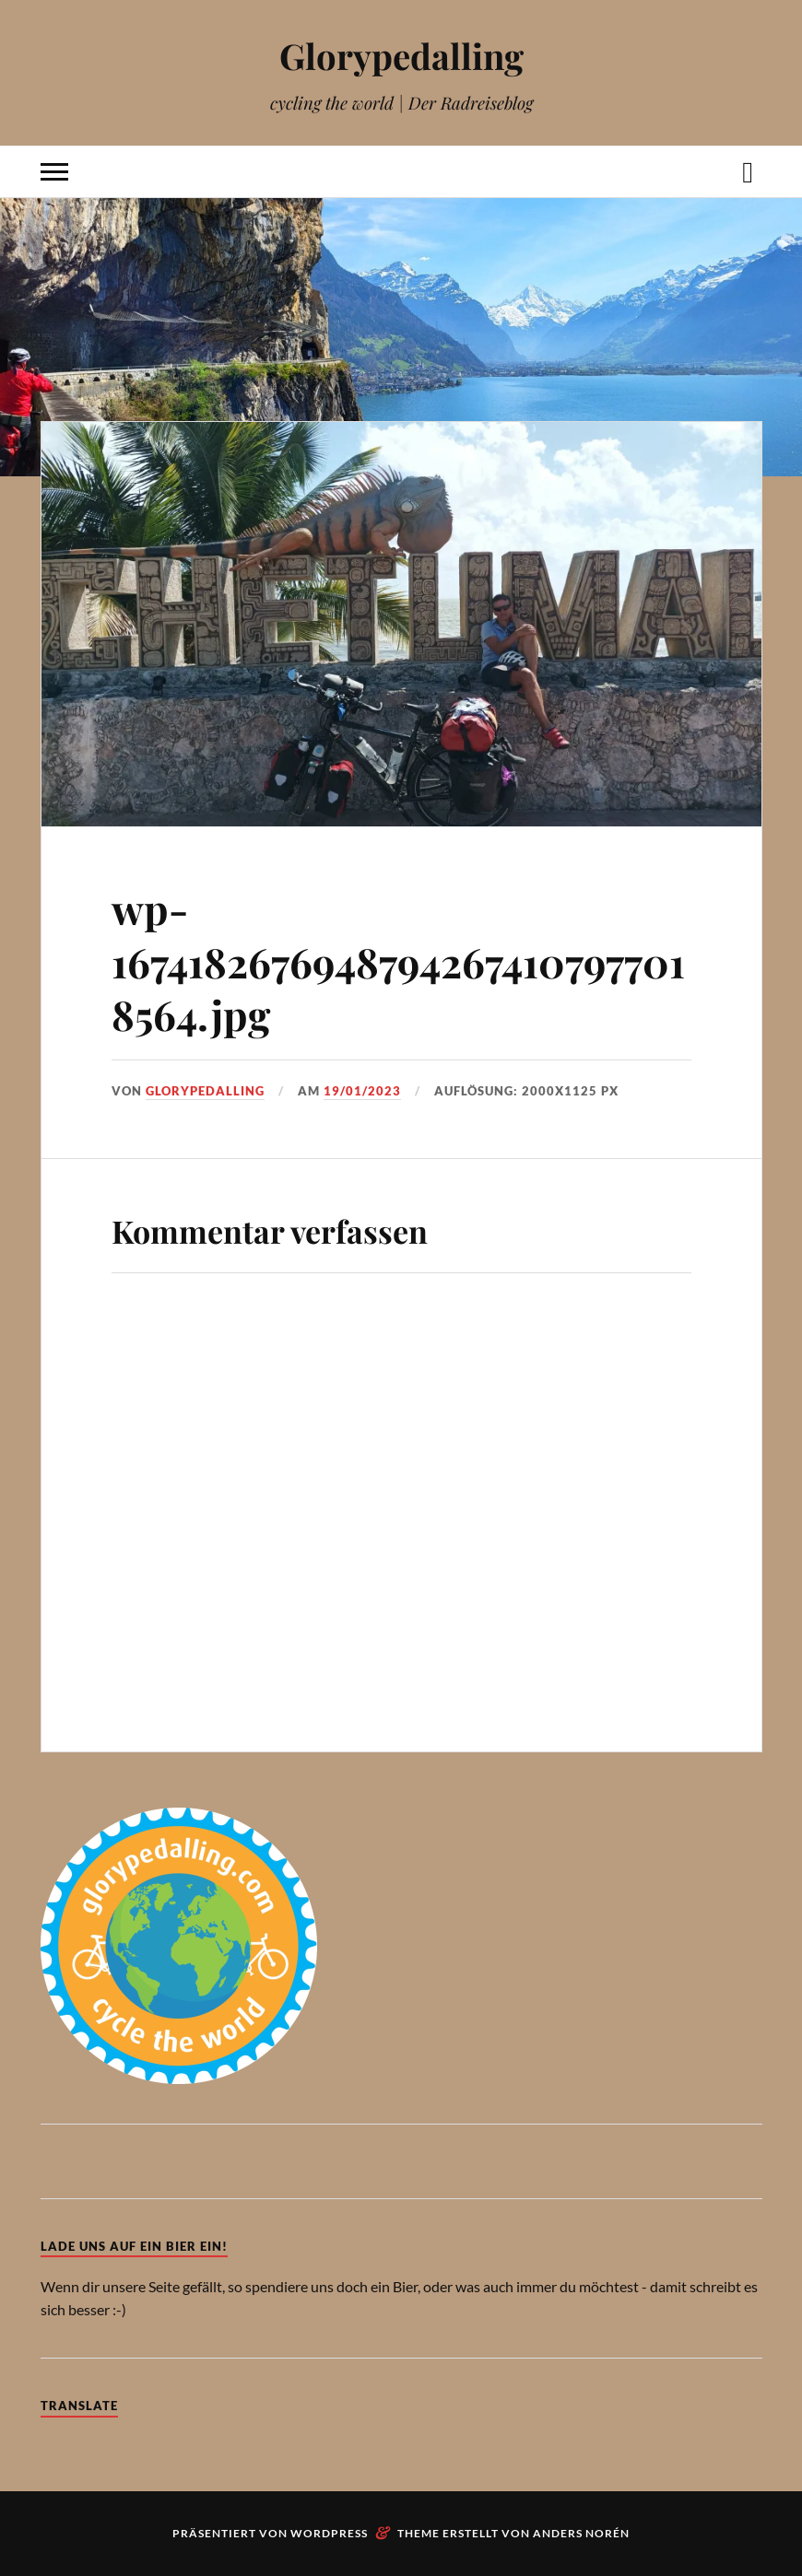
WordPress (329, 2533)
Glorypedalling (401, 55)
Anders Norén (581, 2533)
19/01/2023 (362, 1090)
